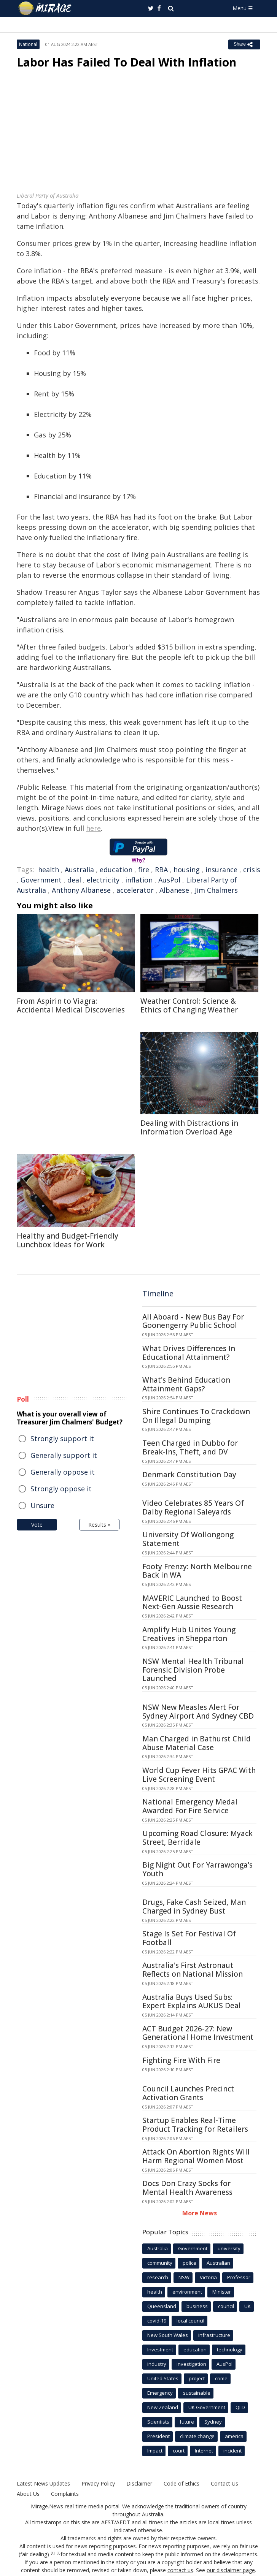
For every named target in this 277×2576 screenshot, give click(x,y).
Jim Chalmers (216, 890)
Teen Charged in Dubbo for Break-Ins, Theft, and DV (190, 1447)
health (48, 869)
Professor (238, 2277)
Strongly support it (62, 1438)
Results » (99, 1524)
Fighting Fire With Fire (181, 2060)
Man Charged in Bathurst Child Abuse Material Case (196, 1743)
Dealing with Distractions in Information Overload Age (189, 1127)
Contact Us (224, 2483)
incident (232, 2450)
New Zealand (162, 2407)
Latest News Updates (43, 2483)
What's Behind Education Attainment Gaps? (186, 1384)
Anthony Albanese (81, 890)
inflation (139, 879)
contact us (180, 2570)
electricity (103, 879)
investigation (191, 2364)
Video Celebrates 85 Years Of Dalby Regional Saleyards (193, 1507)
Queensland (161, 2306)
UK (247, 2306)
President (158, 2436)
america (234, 2436)
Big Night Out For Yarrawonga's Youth (197, 1869)
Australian (218, 2262)
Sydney (213, 2421)
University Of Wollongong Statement (188, 1539)
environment (187, 2291)
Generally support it (63, 1455)
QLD (240, 2407)
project (197, 2378)
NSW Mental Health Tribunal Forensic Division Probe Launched (193, 1670)
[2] (58, 2553)
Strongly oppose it (61, 1488)
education (116, 869)
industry (156, 2364)
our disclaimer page (231, 2570)
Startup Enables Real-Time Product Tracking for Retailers (195, 2124)
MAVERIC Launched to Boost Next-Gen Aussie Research (192, 1602)
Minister (221, 2291)
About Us (28, 2493)
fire (143, 869)
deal (74, 879)
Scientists (158, 2421)
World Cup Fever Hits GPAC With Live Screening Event (199, 1774)
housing (187, 869)
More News (199, 2213)
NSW (183, 2277)
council (226, 2306)
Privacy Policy (98, 2483)
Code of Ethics (181, 2483)
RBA (161, 869)
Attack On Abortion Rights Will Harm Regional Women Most (196, 2156)
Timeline (158, 1293)
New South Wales (167, 2335)
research (157, 2277)
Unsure (42, 1505)
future (187, 2421)
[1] (53, 2553)
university (229, 2248)
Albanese (174, 890)
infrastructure (214, 2335)
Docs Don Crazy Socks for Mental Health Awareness (187, 2187)
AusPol (169, 879)
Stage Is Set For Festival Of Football (189, 1938)
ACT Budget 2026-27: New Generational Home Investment (197, 2033)
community (159, 2262)
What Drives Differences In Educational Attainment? (188, 1352)
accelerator (135, 890)
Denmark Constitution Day (189, 1475)
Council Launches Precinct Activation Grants (188, 2093)
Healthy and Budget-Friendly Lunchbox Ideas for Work (67, 1240)
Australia (79, 869)
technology (229, 2349)
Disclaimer (139, 2483)
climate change (197, 2436)
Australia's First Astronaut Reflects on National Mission (192, 1969)
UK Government (206, 2407)
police (189, 2262)
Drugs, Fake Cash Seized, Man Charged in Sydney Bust (194, 1906)
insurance (221, 869)
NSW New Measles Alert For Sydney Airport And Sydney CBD (198, 1711)
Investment (160, 2349)
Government (41, 879)
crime (221, 2378)
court (179, 2450)
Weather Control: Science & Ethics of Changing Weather (189, 1005)
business (197, 2306)
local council (190, 2320)
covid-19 (156, 2320)
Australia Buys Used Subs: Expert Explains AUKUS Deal (191, 2001)
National (28, 44)
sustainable (196, 2392)
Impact (154, 2450)
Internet (204, 2450)
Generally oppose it (62, 1472)
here (93, 828)
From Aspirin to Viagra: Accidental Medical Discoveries (71, 1005)
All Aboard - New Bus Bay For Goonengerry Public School (193, 1321)
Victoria (208, 2277)
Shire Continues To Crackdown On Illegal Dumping (196, 1416)
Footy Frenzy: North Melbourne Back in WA (197, 1571)
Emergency (160, 2392)
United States (162, 2378)
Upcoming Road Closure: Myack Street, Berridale (197, 1837)
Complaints (65, 2493)
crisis (251, 869)
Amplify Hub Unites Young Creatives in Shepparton (189, 1634)
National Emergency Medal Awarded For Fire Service (189, 1806)
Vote (37, 1524)
